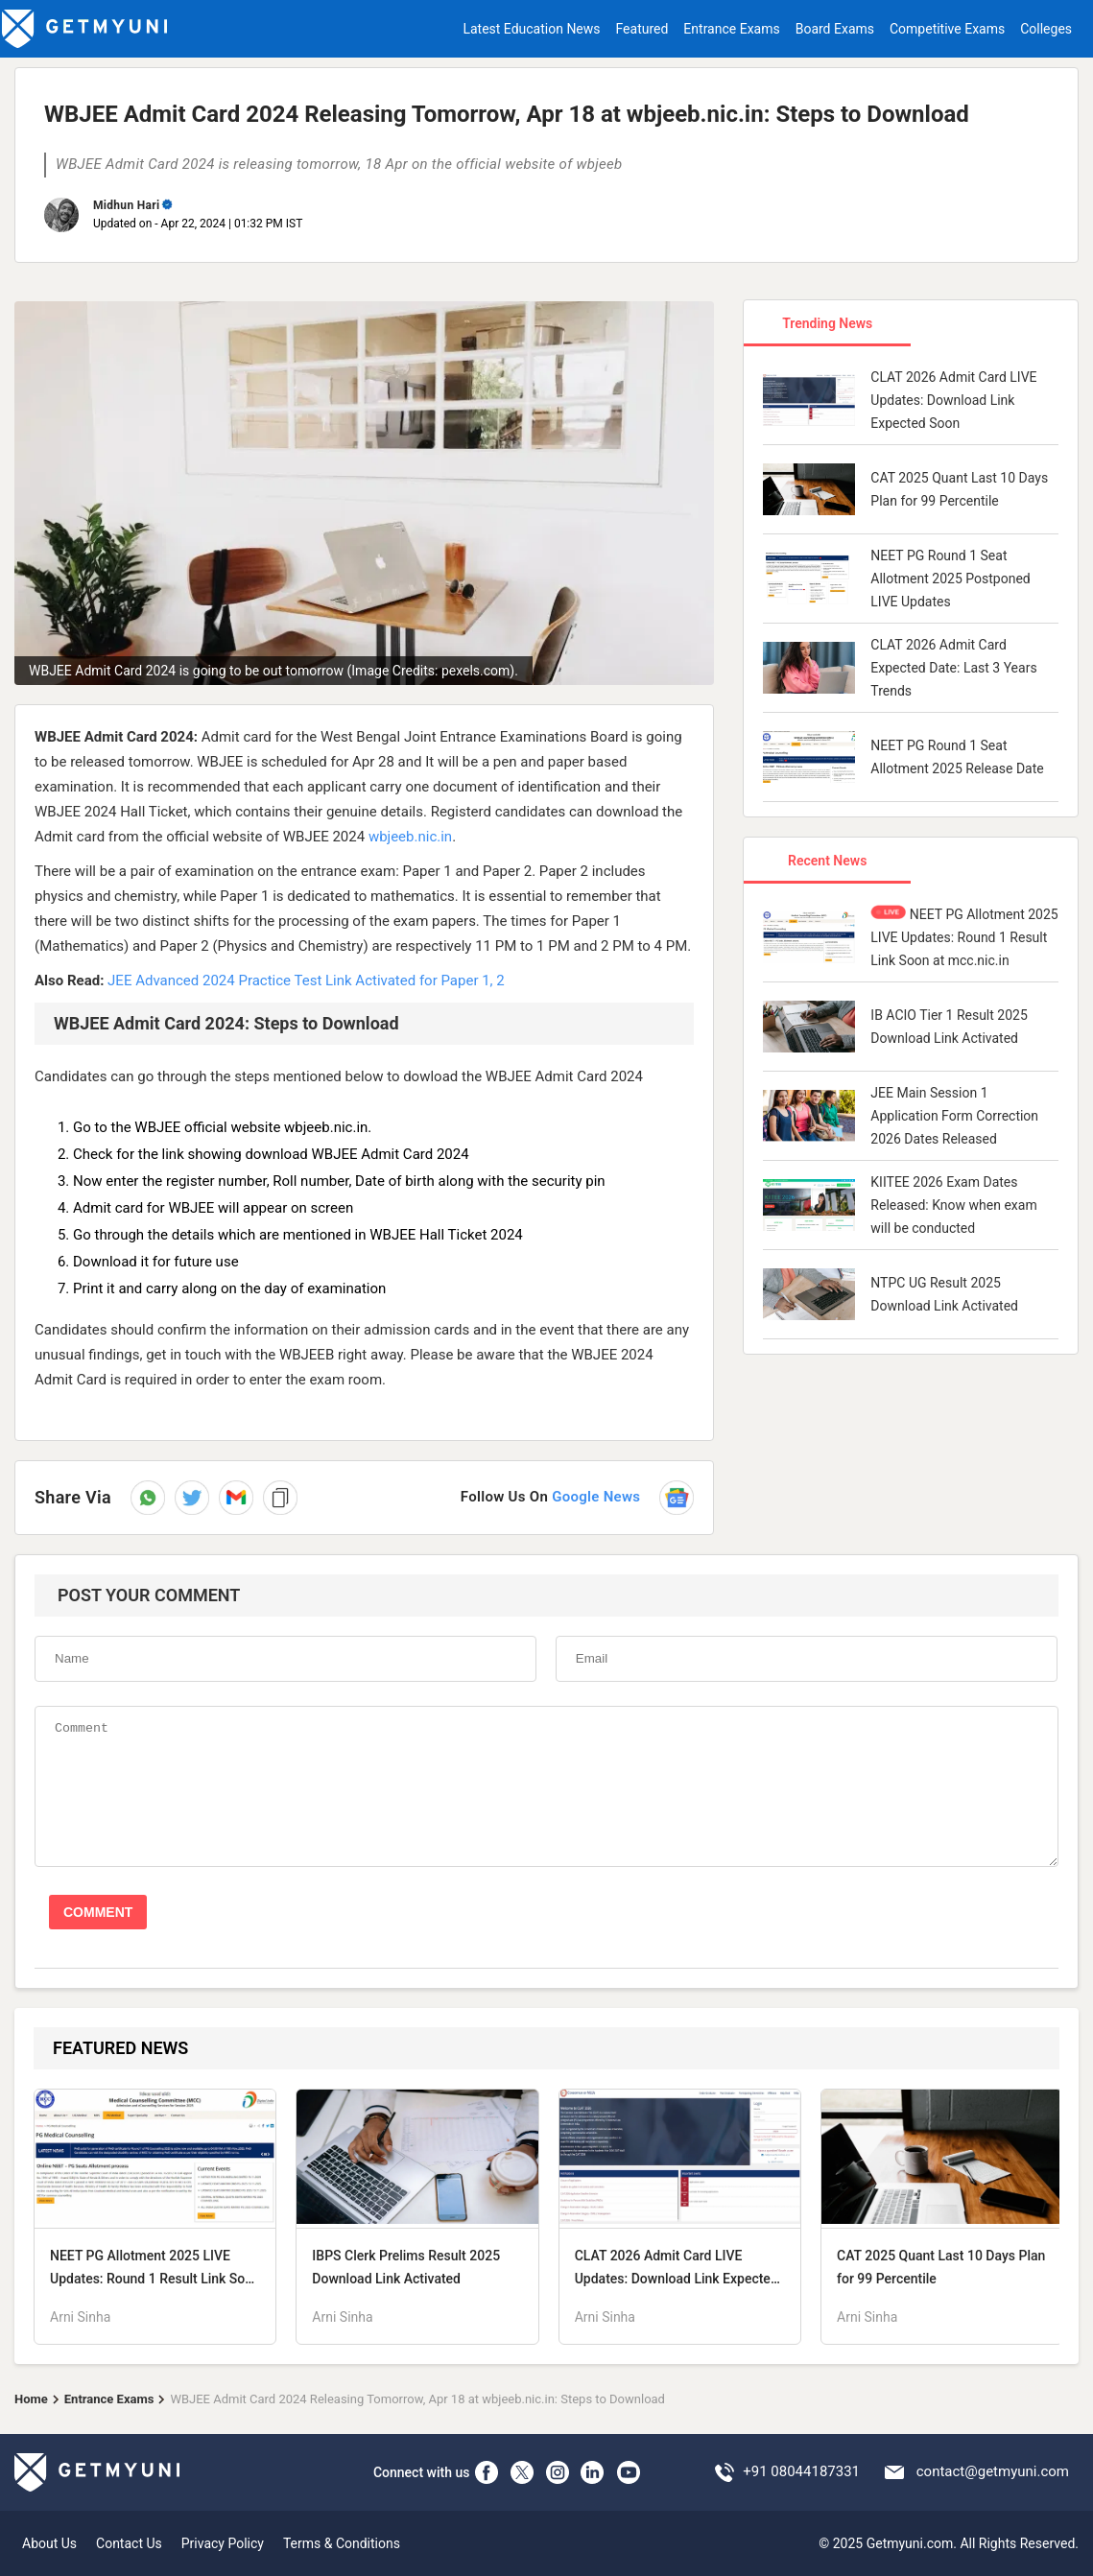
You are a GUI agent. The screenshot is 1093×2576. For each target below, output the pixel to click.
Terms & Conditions (341, 2543)
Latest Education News (531, 28)
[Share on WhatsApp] (148, 1497)
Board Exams (835, 28)
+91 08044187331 (801, 2471)
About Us (49, 2543)
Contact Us (129, 2543)
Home (31, 2399)
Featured (642, 28)
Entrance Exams (731, 28)
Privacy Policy (222, 2543)
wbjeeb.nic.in (410, 836)
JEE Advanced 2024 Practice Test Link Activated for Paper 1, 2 (306, 980)
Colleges (1046, 28)
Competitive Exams (947, 28)
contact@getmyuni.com (992, 2471)
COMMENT (97, 1912)
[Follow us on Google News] (578, 1497)
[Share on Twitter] (192, 1497)
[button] (236, 1497)
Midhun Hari (126, 205)
